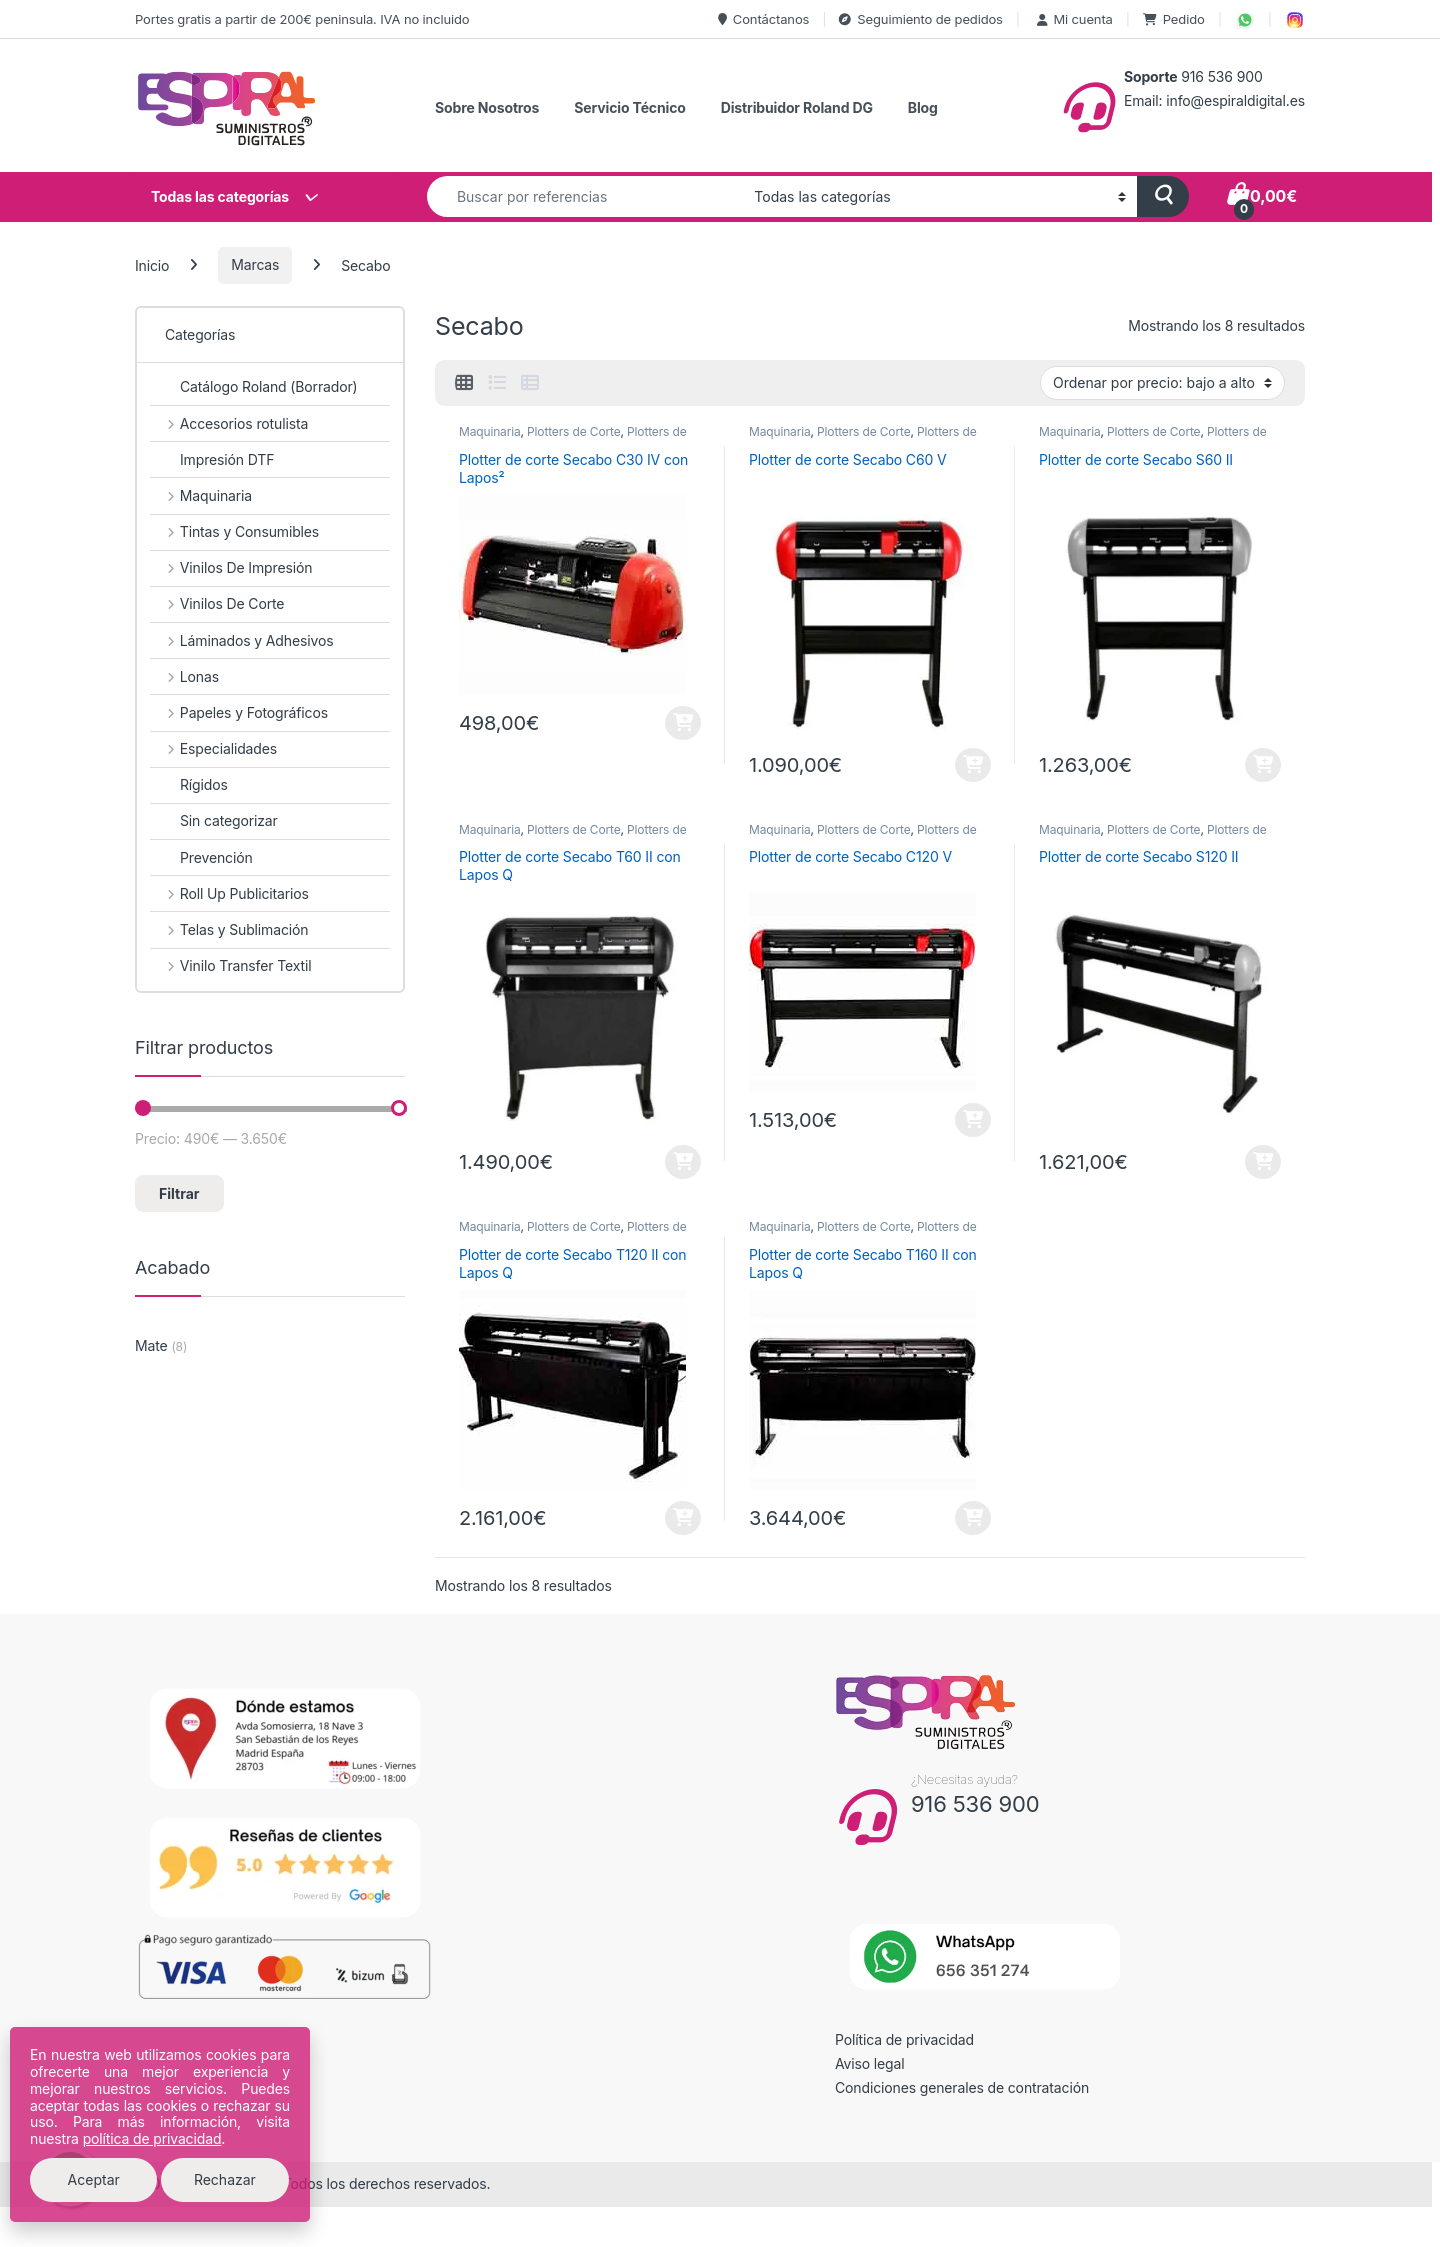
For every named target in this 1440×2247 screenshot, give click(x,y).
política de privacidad (152, 2138)
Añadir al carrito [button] (683, 723)
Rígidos (189, 784)
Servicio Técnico (629, 107)
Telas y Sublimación (229, 929)
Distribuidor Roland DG (797, 107)
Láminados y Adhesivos (241, 640)
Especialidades (213, 748)
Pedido (1174, 19)
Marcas (255, 264)
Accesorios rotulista (229, 423)
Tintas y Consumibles (234, 531)
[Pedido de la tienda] (1162, 383)
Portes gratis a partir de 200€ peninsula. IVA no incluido (302, 19)
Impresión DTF (212, 459)
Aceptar (94, 2179)
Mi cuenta (1073, 19)
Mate (151, 1345)
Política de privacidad (904, 2039)
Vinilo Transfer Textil (230, 965)
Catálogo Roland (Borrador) (254, 386)
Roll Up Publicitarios (229, 893)
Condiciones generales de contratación (962, 2087)
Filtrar (179, 1193)
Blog (923, 107)
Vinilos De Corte (217, 603)
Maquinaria (490, 431)
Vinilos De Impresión (231, 567)
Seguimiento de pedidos (920, 19)
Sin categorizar (214, 820)
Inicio (152, 264)
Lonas (184, 676)
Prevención (201, 857)
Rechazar (225, 2179)
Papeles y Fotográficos (239, 712)
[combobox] (585, 196)
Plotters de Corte (573, 431)
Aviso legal (870, 2063)
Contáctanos (763, 19)
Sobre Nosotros (487, 107)
